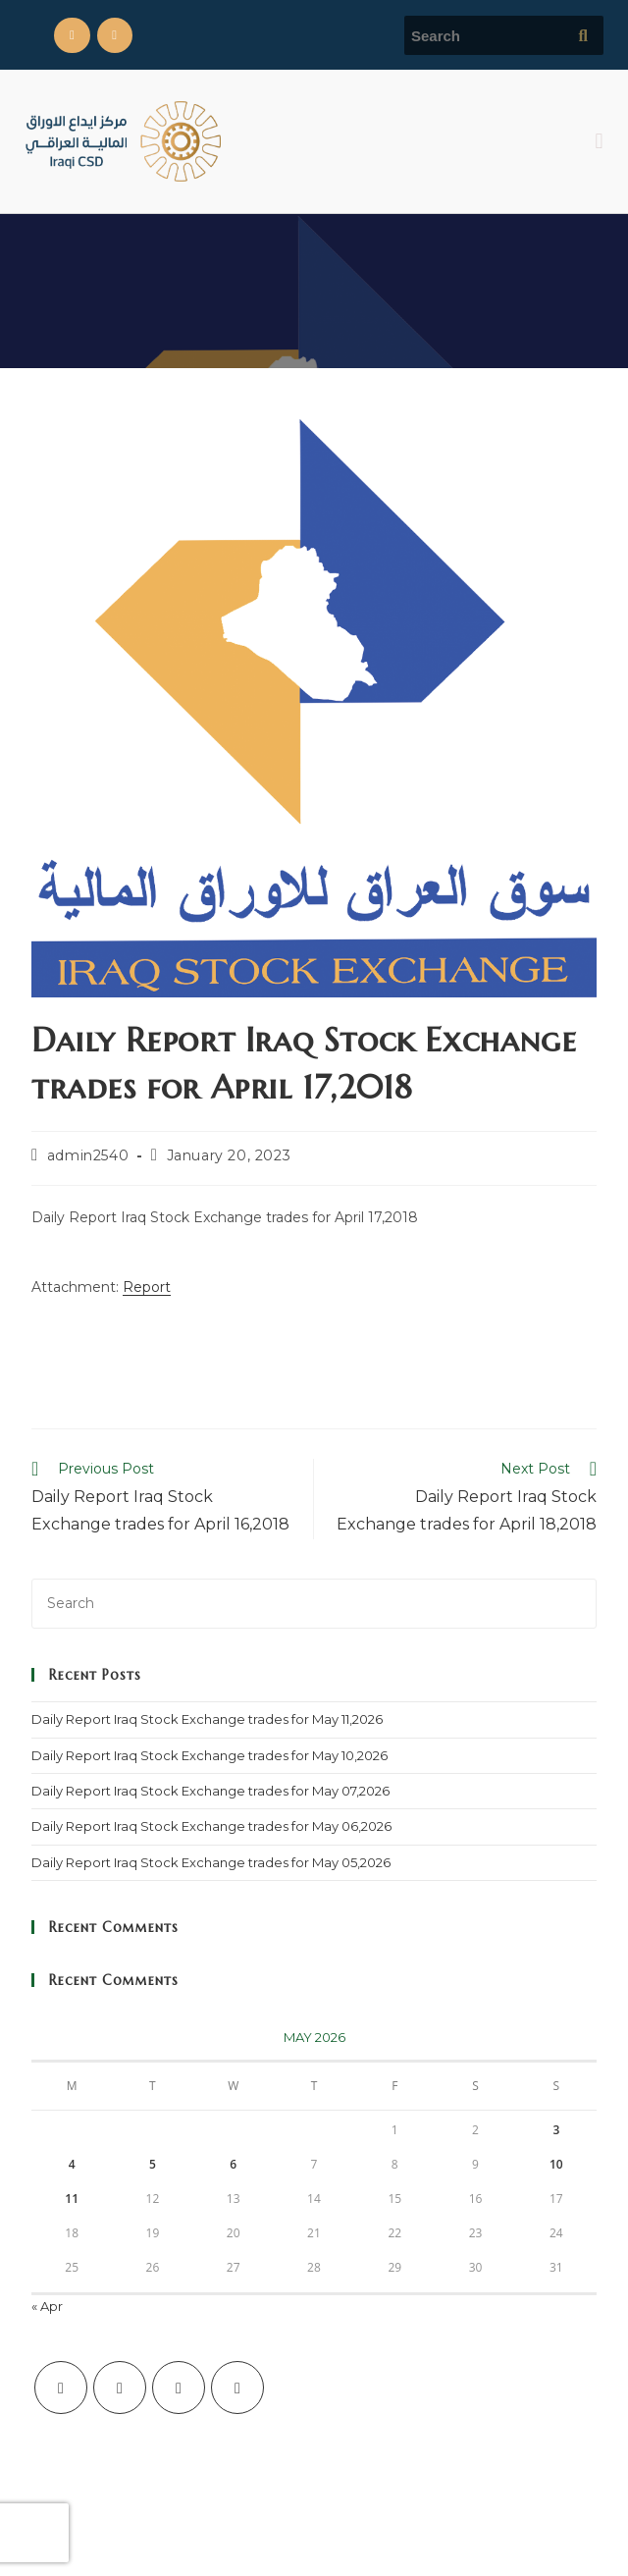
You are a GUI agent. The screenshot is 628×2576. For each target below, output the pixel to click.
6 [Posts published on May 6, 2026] (233, 2164)
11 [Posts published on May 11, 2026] (71, 2198)
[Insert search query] (314, 1604)
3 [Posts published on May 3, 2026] (555, 2129)
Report (147, 1287)
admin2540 (88, 1155)
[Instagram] (178, 2387)
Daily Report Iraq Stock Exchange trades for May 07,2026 (210, 1790)
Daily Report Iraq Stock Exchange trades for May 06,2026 (211, 1826)
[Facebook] (119, 2387)
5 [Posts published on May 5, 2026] (152, 2164)
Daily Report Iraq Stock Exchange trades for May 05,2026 (211, 1862)
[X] (60, 2387)
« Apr (47, 2306)
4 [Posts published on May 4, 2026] (72, 2164)
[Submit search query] (583, 35)
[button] (599, 141)
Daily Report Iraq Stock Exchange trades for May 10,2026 (209, 1755)
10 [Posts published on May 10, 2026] (556, 2164)
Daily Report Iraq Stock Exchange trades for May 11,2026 (207, 1719)
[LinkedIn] (237, 2387)
